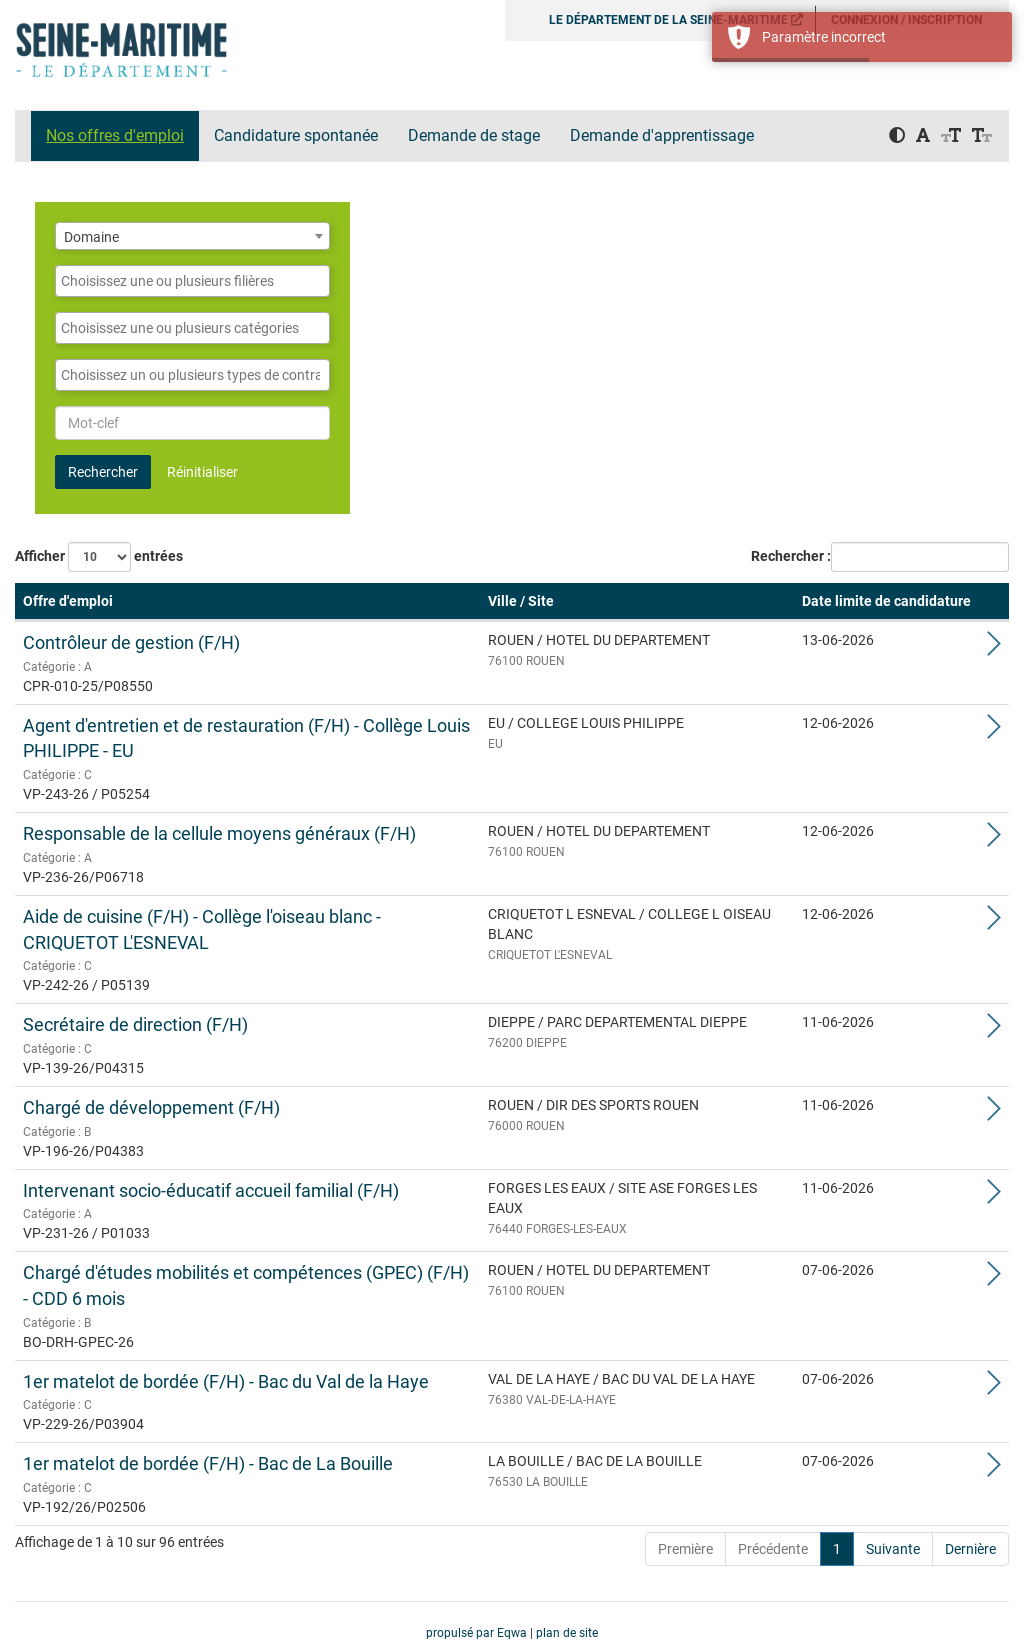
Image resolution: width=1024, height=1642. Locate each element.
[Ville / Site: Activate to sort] (637, 602)
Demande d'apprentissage (662, 135)
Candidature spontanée (296, 135)
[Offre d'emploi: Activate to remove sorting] (247, 602)
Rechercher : (791, 556)
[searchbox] (192, 281)
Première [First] (685, 1549)
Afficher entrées (99, 557)
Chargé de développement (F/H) (151, 1107)
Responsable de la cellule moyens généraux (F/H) (219, 833)
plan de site (567, 1633)
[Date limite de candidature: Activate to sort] (886, 602)
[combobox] (192, 236)
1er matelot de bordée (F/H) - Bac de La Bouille (208, 1463)
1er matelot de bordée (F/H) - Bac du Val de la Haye (226, 1381)
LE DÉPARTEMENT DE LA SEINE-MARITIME (676, 20)
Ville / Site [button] (521, 601)
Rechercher (103, 472)
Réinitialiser (202, 472)
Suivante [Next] (893, 1549)
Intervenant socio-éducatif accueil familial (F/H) (211, 1190)
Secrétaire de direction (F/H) (135, 1024)
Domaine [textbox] (91, 237)
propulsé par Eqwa (478, 1633)
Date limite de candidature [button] (886, 601)
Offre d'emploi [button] (68, 601)
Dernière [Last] (970, 1549)
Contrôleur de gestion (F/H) (131, 642)
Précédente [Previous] (773, 1549)
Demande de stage (474, 135)
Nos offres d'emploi (115, 135)
